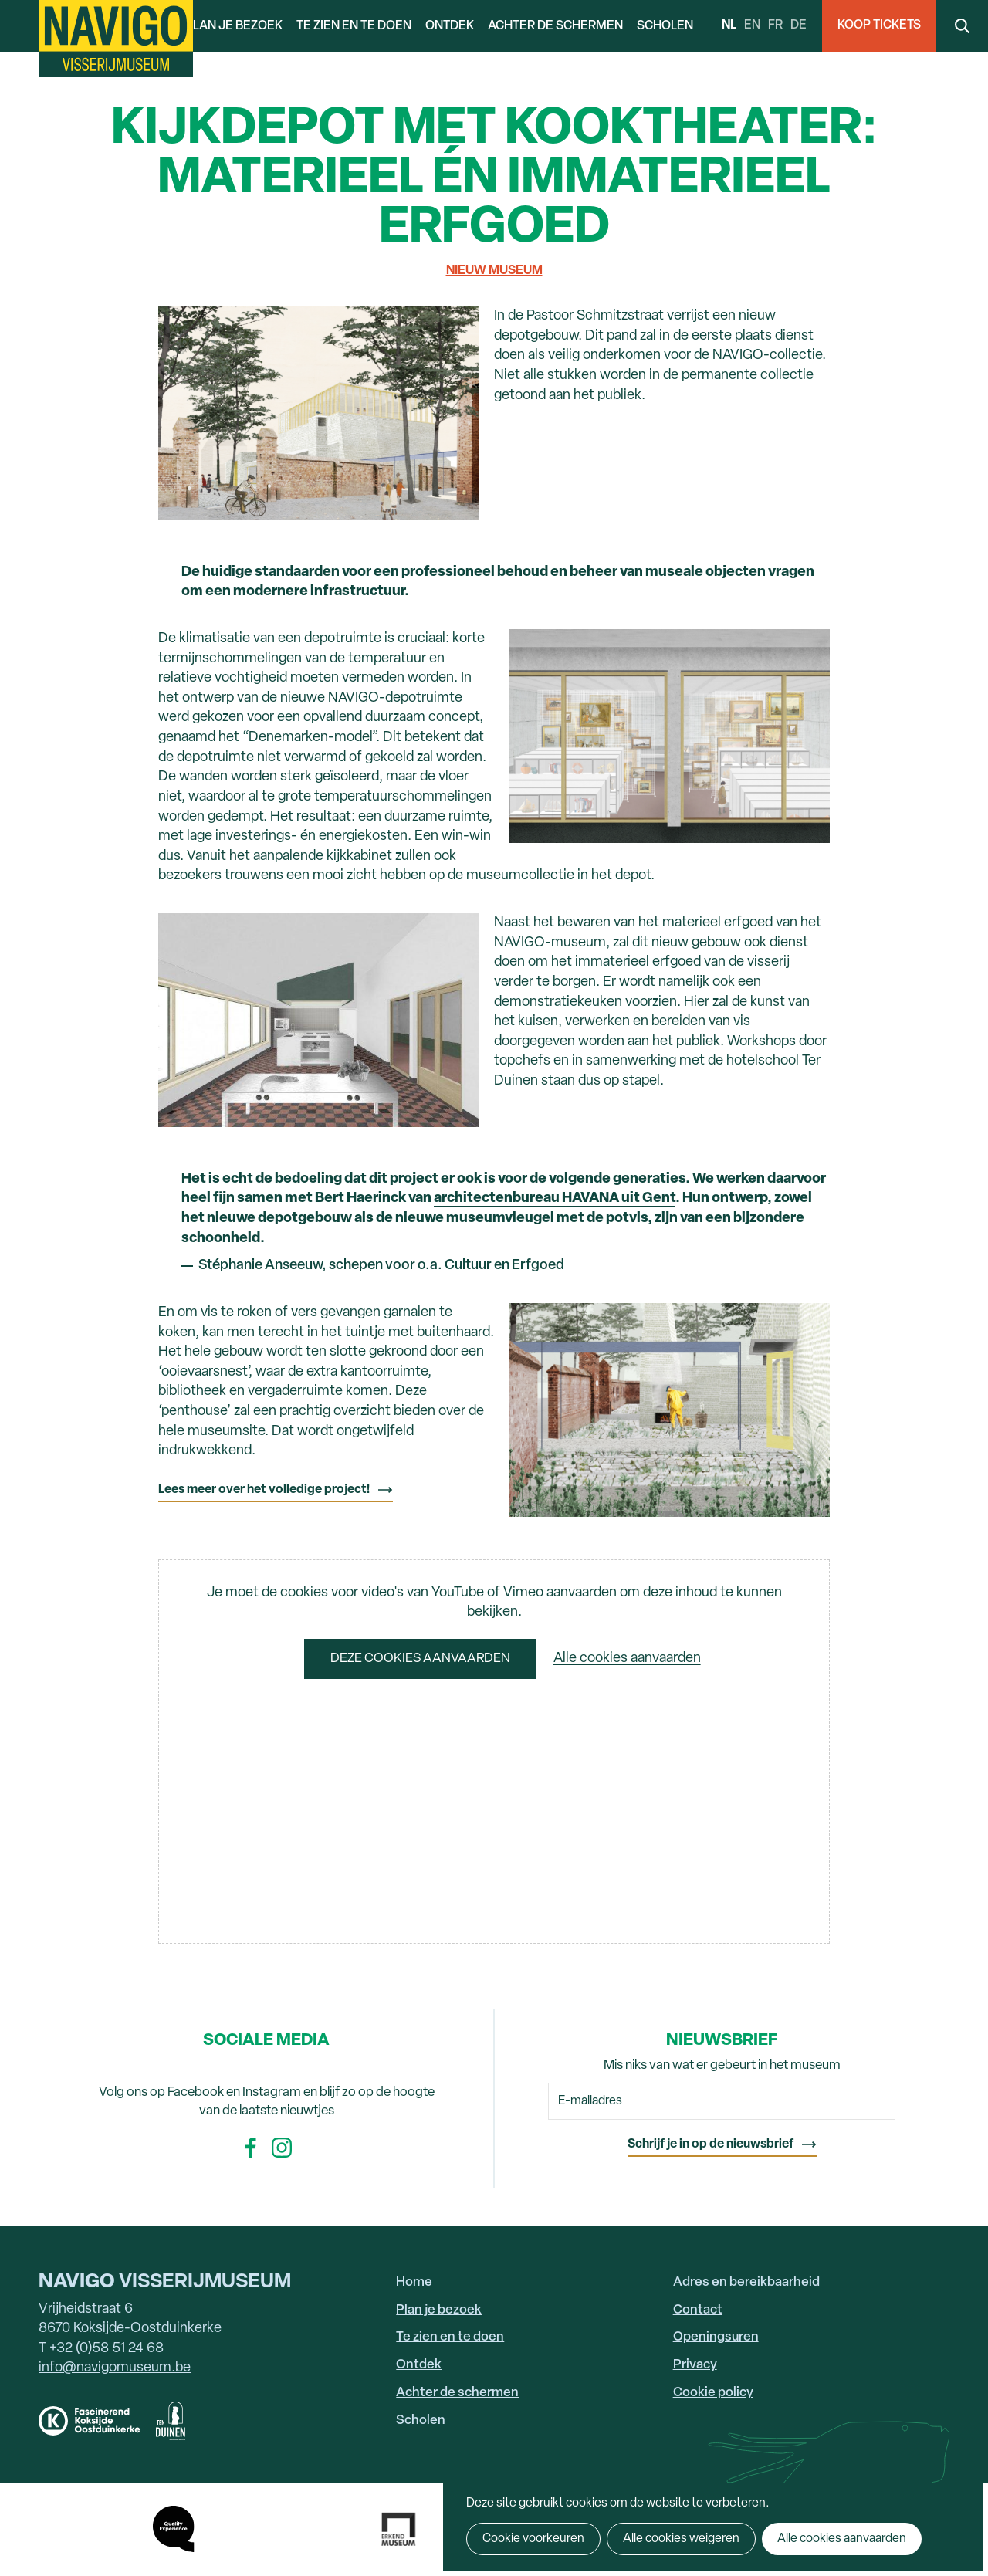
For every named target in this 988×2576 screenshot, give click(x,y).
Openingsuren (716, 2337)
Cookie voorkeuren (533, 2539)
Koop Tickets (879, 25)
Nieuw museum (494, 271)
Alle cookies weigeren (681, 2539)
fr (775, 25)
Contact (697, 2310)
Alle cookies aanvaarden (627, 1658)
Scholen (665, 26)
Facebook (250, 2147)
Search (962, 26)
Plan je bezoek (234, 26)
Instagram (281, 2147)
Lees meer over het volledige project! (264, 1490)
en (752, 25)
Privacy (695, 2364)
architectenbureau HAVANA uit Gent (554, 1198)
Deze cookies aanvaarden (420, 1658)
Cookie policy (713, 2392)
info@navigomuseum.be (115, 2368)
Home (414, 2282)
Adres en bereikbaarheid (746, 2282)
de (798, 25)
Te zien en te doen (353, 26)
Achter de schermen (555, 26)
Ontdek (449, 26)
